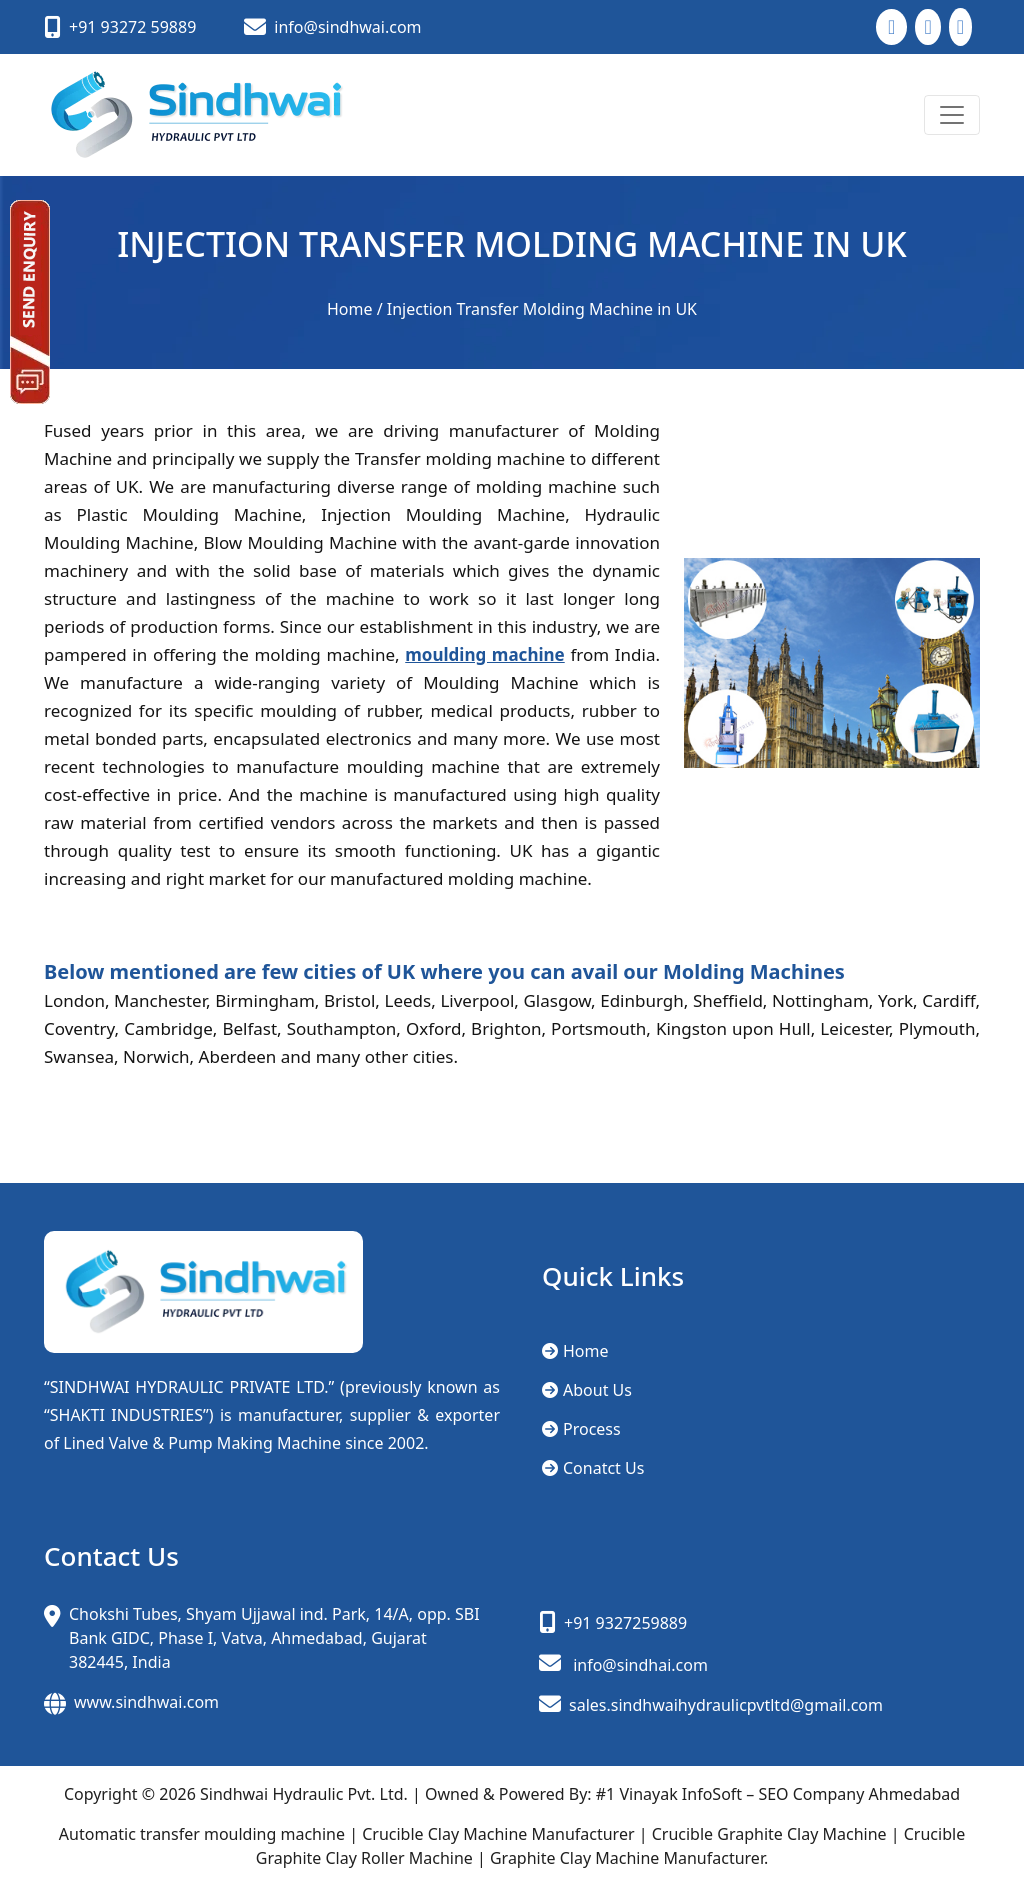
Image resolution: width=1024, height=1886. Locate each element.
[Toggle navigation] (952, 115)
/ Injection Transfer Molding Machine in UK (537, 309)
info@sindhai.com (640, 1665)
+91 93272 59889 (132, 27)
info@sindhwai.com (347, 27)
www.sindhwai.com (146, 1702)
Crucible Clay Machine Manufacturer (498, 1834)
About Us (587, 1390)
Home (350, 309)
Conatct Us (593, 1468)
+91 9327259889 (625, 1623)
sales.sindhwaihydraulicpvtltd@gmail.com (711, 1705)
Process (581, 1429)
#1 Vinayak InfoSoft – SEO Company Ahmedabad (778, 1794)
